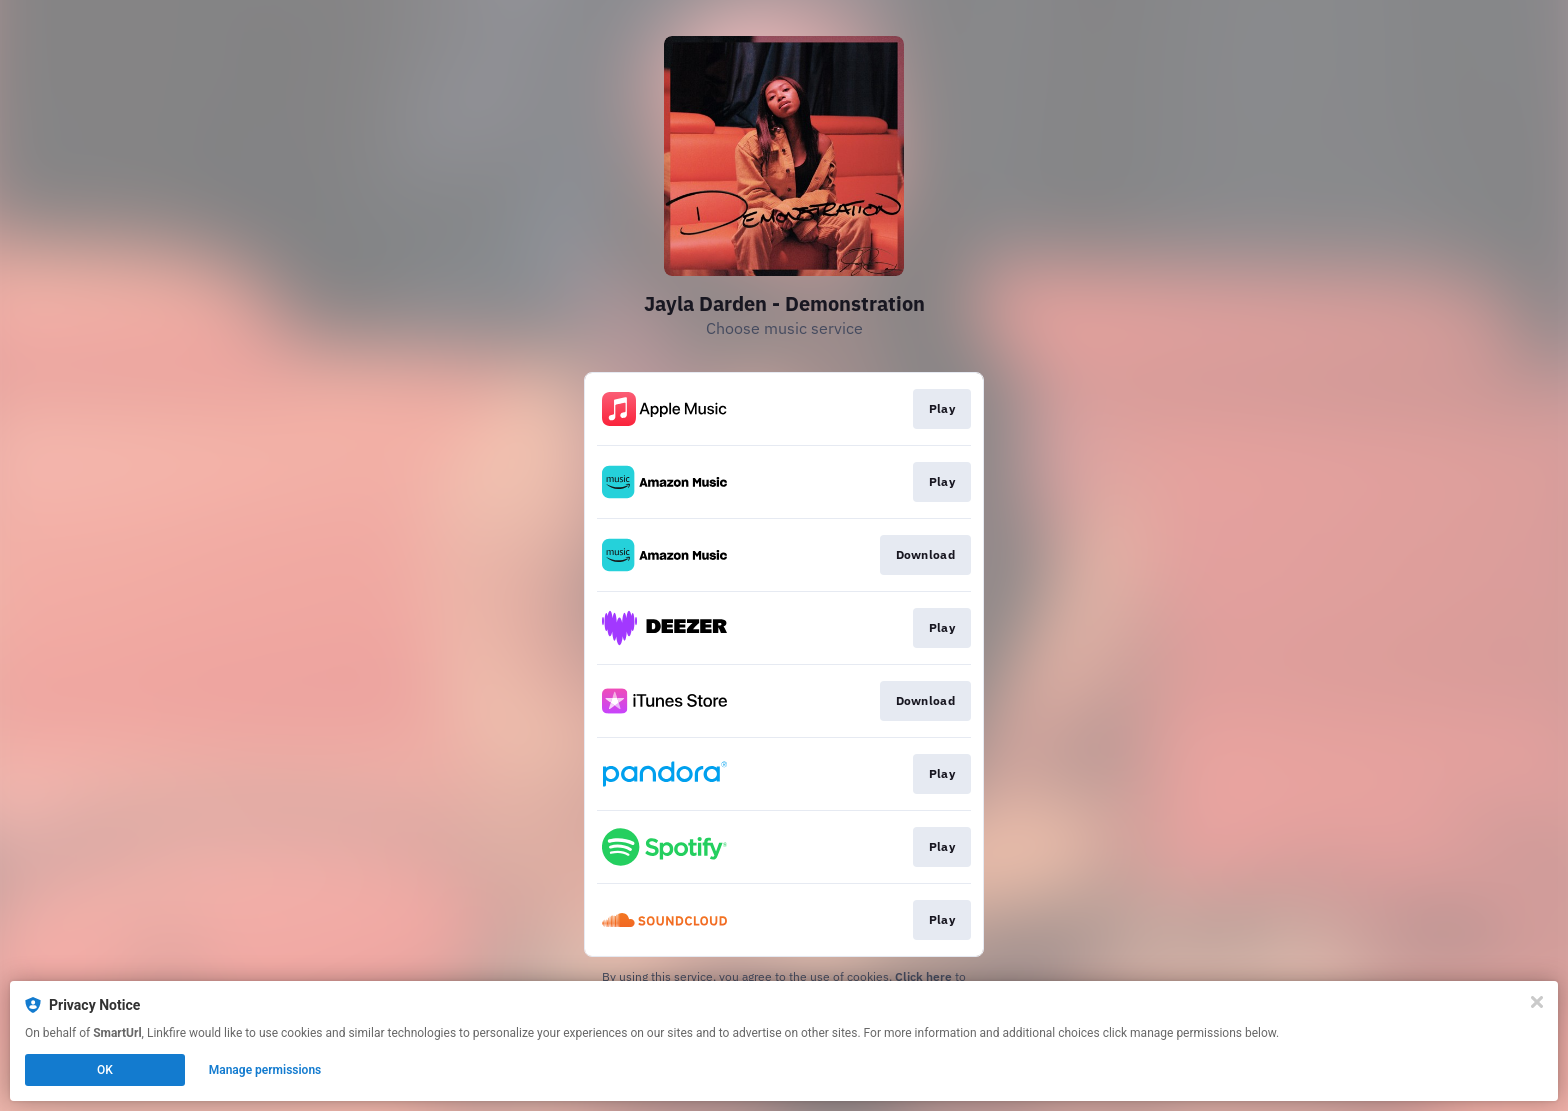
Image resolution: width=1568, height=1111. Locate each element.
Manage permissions (265, 1070)
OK (105, 1070)
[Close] (1537, 1002)
